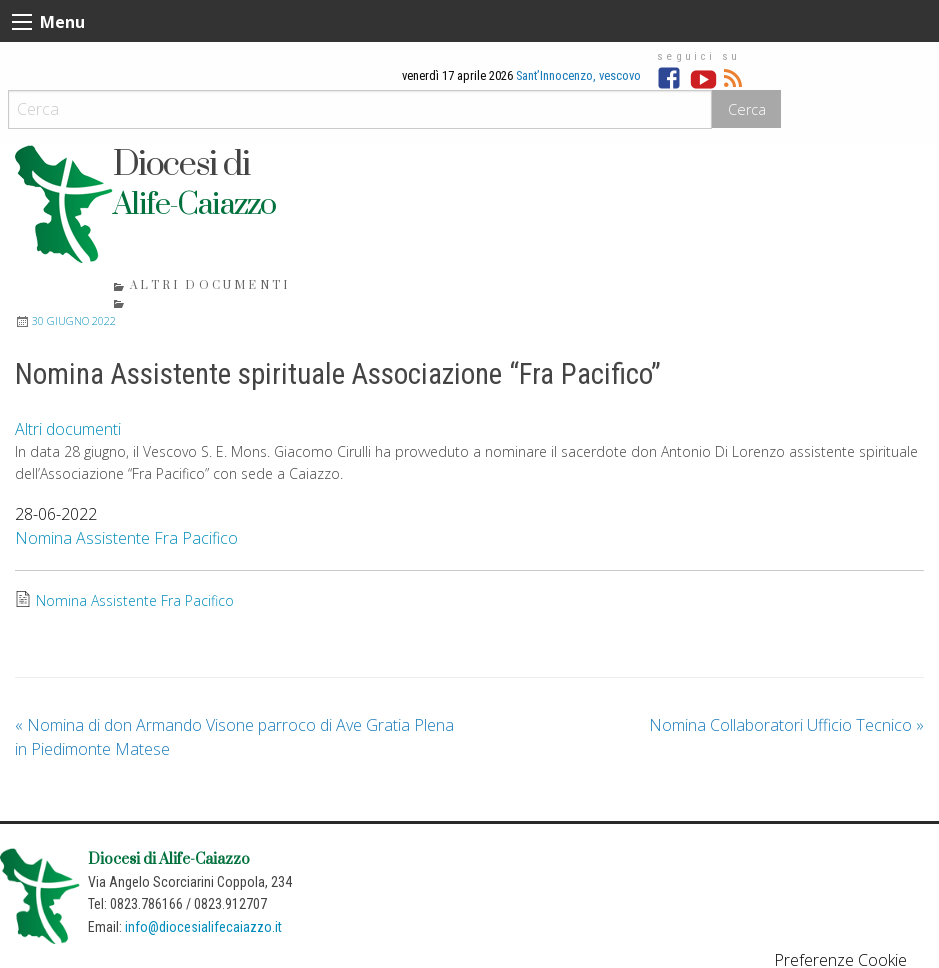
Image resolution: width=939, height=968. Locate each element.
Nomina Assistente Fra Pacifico (126, 538)
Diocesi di (181, 165)
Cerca (747, 109)
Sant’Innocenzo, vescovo (578, 75)
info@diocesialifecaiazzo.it (203, 927)
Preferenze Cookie (840, 960)
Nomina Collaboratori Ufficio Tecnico (786, 725)
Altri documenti (210, 286)
